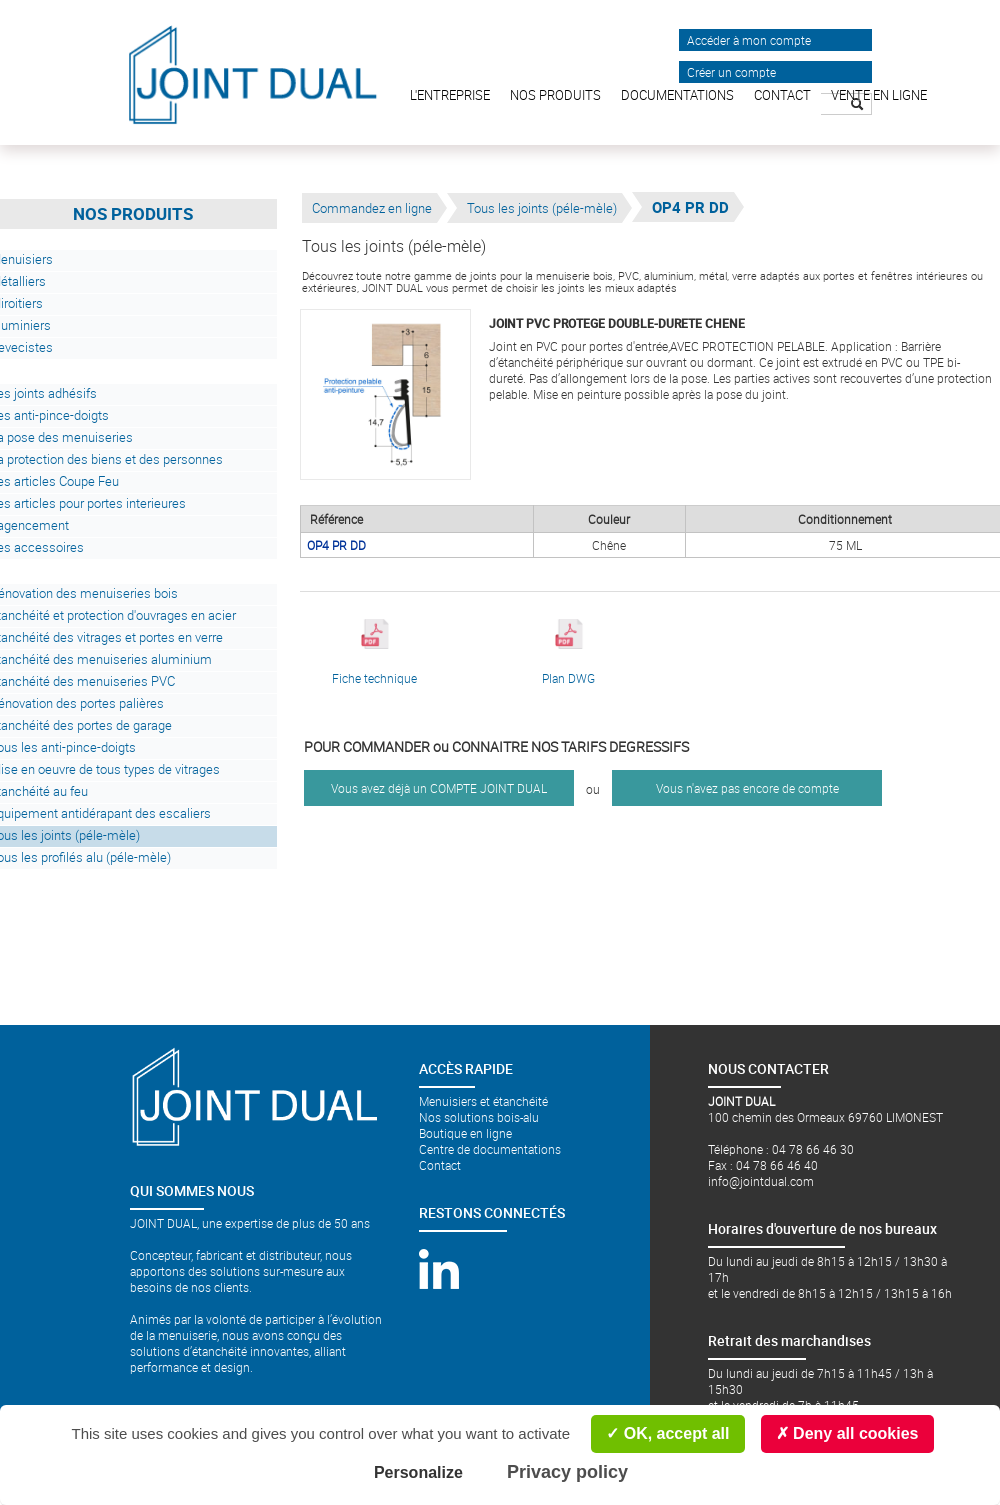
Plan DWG (568, 652)
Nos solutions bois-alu (479, 1117)
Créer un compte (731, 72)
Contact (440, 1165)
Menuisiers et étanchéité (483, 1101)
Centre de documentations (490, 1149)
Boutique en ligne (465, 1133)
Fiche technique (374, 652)
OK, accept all (667, 1433)
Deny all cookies (847, 1433)
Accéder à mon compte (749, 40)
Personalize (418, 1472)
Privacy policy (567, 1472)
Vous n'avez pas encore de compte (747, 788)
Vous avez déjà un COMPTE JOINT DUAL (439, 788)
